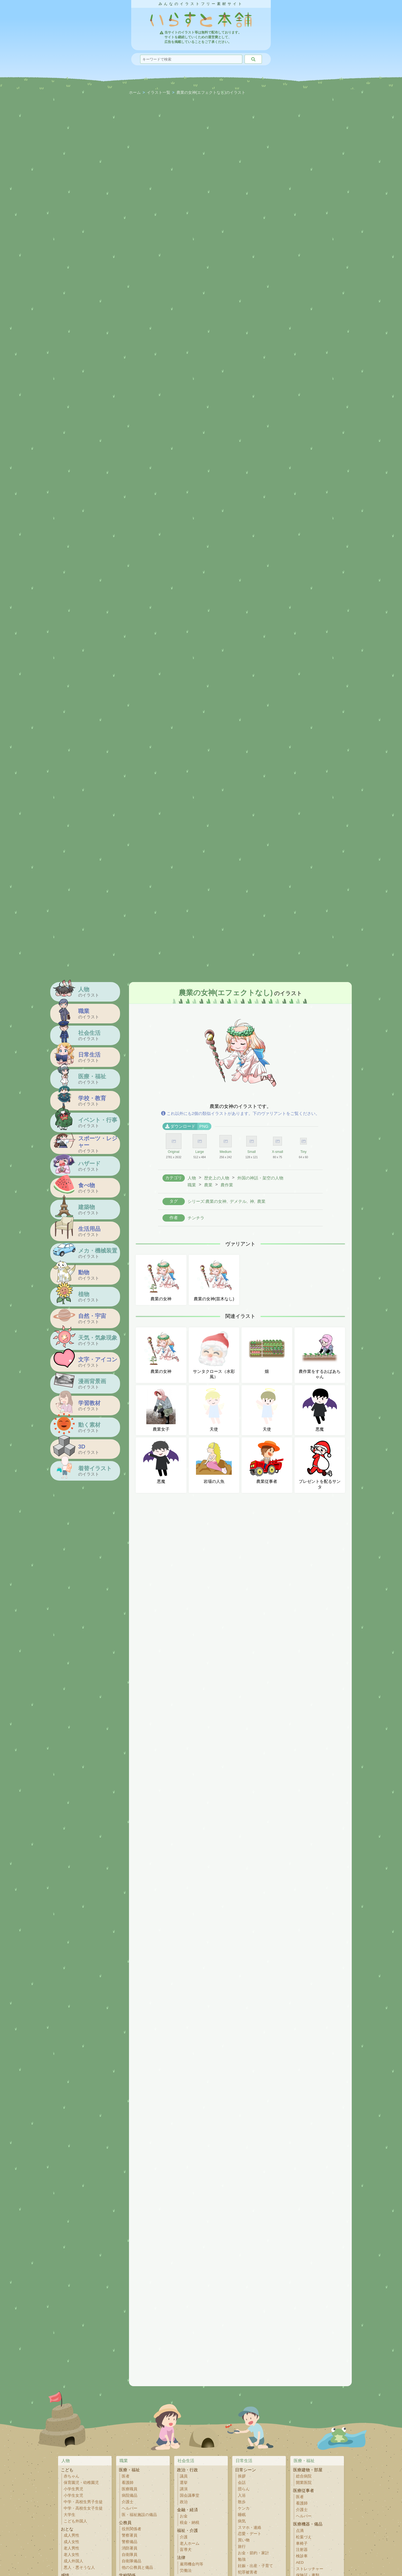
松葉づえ (304, 2537)
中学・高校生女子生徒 (83, 2508)
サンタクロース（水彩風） (214, 1355)
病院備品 (129, 2495)
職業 (192, 1184)
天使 (214, 1409)
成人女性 (71, 2542)
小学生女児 (73, 2495)
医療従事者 (303, 2490)
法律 (181, 2557)
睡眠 (242, 2515)
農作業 (227, 1184)
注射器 (302, 2550)
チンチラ (196, 1217)
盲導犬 (186, 2550)
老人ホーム (189, 2543)
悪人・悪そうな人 (79, 2567)
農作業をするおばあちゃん (320, 1355)
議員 (184, 2476)
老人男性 (71, 2548)
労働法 (186, 2570)
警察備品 (129, 2542)
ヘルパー (129, 2508)
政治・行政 (187, 2469)
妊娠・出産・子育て (255, 2566)
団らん (244, 2489)
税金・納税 (189, 2522)
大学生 (69, 2515)
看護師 (127, 2483)
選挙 (184, 2483)
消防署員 (129, 2548)
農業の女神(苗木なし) (214, 1279)
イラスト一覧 (158, 92)
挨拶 (242, 2476)
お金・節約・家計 (253, 2553)
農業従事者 (267, 1462)
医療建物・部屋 (307, 2469)
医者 (126, 2476)
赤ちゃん (71, 2476)
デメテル (238, 1201)
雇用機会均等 (191, 2564)
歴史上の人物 (216, 1178)
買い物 (244, 2540)
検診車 (302, 2556)
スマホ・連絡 (249, 2527)
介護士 (127, 2502)
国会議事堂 (189, 2495)
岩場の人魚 (214, 1462)
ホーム (135, 92)
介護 (184, 2537)
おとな (67, 2529)
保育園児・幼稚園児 (81, 2483)
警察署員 (129, 2535)
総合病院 (304, 2476)
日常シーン (245, 2469)
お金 (184, 2516)
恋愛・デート (249, 2534)
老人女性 (71, 2555)
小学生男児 (73, 2489)
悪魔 (320, 1409)
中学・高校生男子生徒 (83, 2502)
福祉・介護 (187, 2530)
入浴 (242, 2495)
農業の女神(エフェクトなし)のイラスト (210, 92)
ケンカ (244, 2508)
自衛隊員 (129, 2555)
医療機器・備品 (307, 2524)
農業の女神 (161, 1279)
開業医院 (304, 2483)
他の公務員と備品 (137, 2567)
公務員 (125, 2522)
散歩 (242, 2502)
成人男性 (71, 2535)
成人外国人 (73, 2561)
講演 (184, 2489)
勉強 (242, 2559)
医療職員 (129, 2489)
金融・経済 (187, 2509)
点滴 (300, 2531)
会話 (242, 2483)
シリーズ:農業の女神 (207, 1201)
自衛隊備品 (131, 2561)
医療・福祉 (129, 2469)
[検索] (253, 59)
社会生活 (186, 2460)
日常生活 (244, 2460)
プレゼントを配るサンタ (320, 1465)
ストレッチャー (309, 2569)
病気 (242, 2521)
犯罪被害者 (247, 2572)
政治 (184, 2502)
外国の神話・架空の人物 (260, 1178)
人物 (192, 1178)
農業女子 (161, 1409)
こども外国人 (75, 2521)
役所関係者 (131, 2529)
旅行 (242, 2546)
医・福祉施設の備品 (139, 2515)
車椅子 (302, 2543)
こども (67, 2469)
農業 (208, 1184)
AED (300, 2562)
